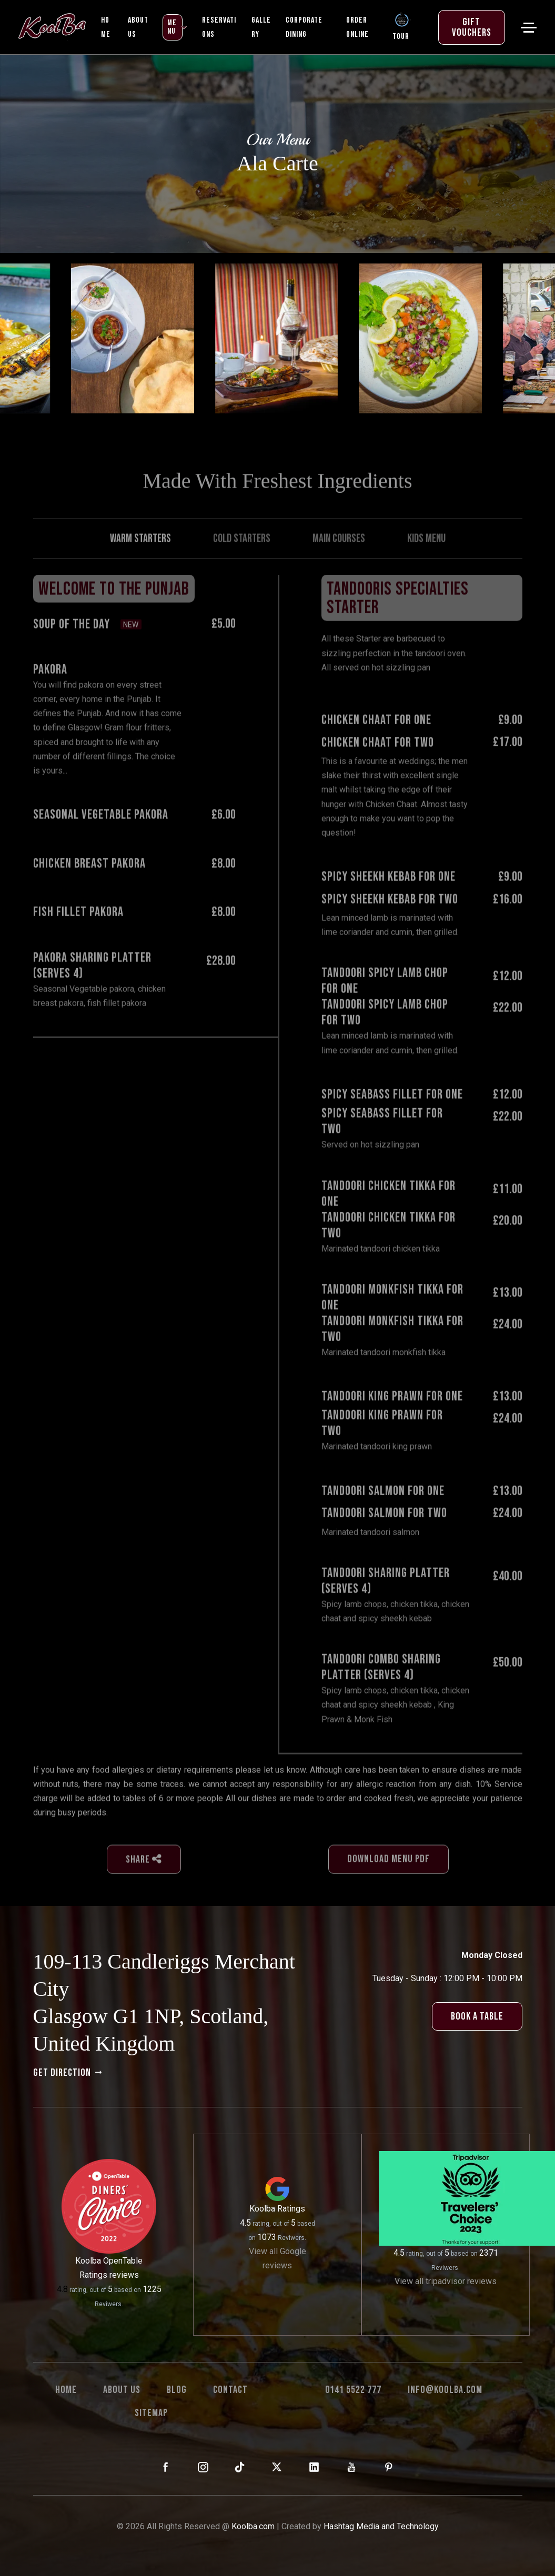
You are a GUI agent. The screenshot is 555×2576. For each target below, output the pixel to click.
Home (105, 27)
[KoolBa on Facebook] (166, 2467)
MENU (172, 27)
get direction (68, 2072)
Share (144, 1887)
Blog (177, 2390)
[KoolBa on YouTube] (351, 2467)
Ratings (291, 2209)
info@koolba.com (445, 2390)
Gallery (261, 27)
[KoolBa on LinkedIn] (314, 2467)
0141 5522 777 (353, 2390)
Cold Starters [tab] (241, 566)
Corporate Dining (304, 27)
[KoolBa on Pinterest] (389, 2467)
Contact (230, 2390)
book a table (477, 2016)
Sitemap (151, 2413)
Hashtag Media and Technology (381, 2526)
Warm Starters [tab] (140, 566)
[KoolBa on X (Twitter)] (277, 2467)
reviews (124, 2275)
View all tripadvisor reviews (446, 2281)
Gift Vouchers (471, 27)
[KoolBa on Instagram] (203, 2467)
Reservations (219, 27)
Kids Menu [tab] (426, 566)
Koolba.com (253, 2526)
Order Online (357, 27)
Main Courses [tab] (338, 566)
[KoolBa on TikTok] (240, 2467)
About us (121, 2390)
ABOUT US (138, 27)
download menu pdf (388, 1886)
